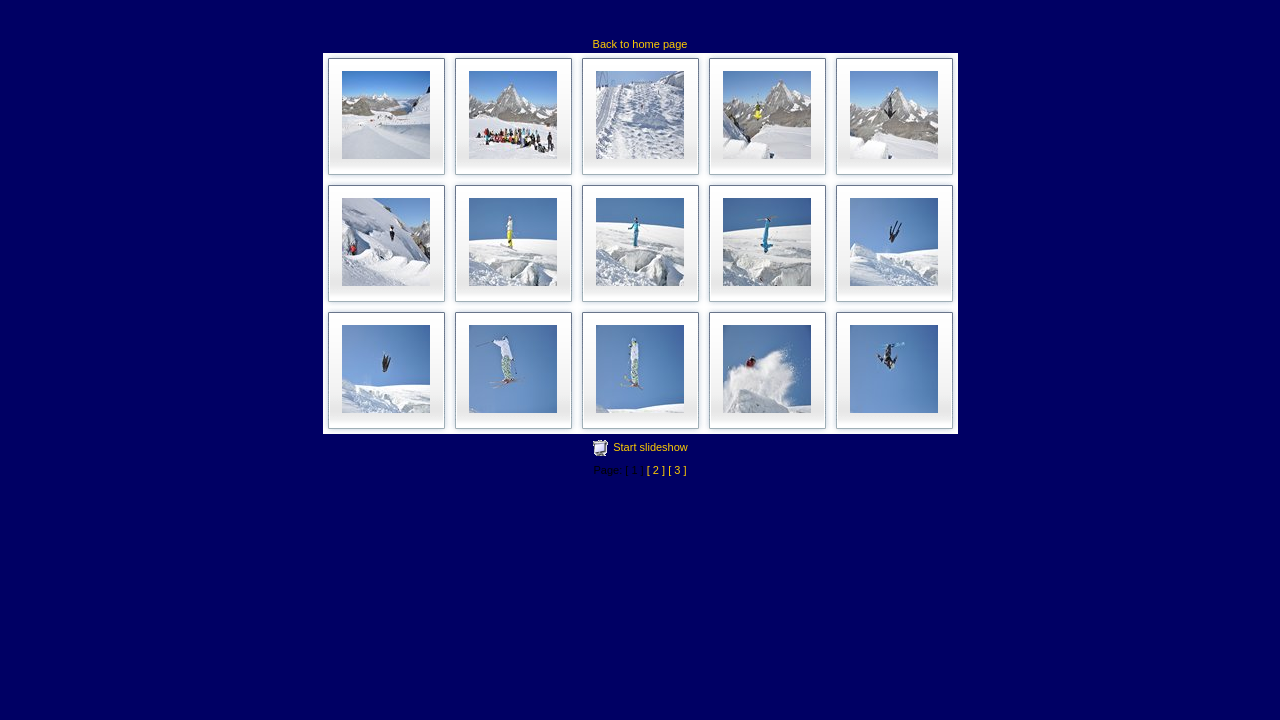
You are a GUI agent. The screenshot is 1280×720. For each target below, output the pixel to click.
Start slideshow (650, 447)
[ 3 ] (677, 470)
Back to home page (640, 44)
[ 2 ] (656, 470)
